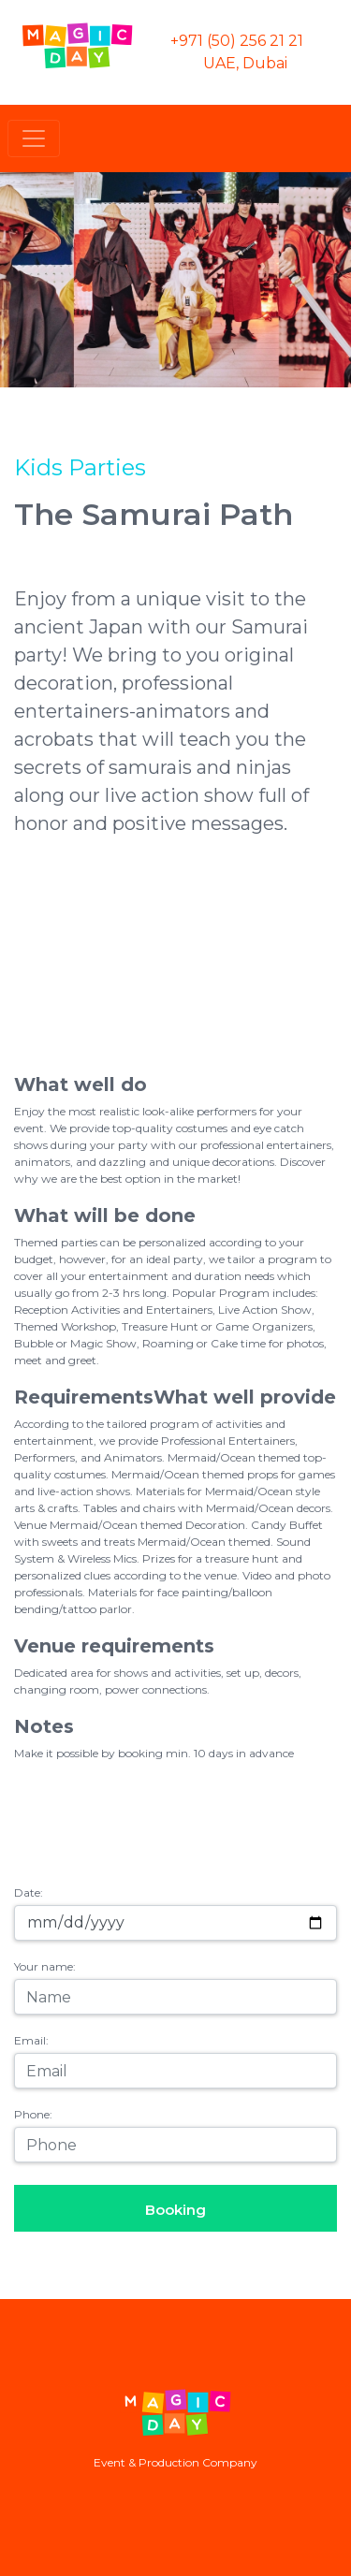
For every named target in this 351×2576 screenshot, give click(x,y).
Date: (28, 1892)
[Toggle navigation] (33, 138)
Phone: (33, 2114)
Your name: (45, 1966)
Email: (31, 2040)
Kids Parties (80, 467)
